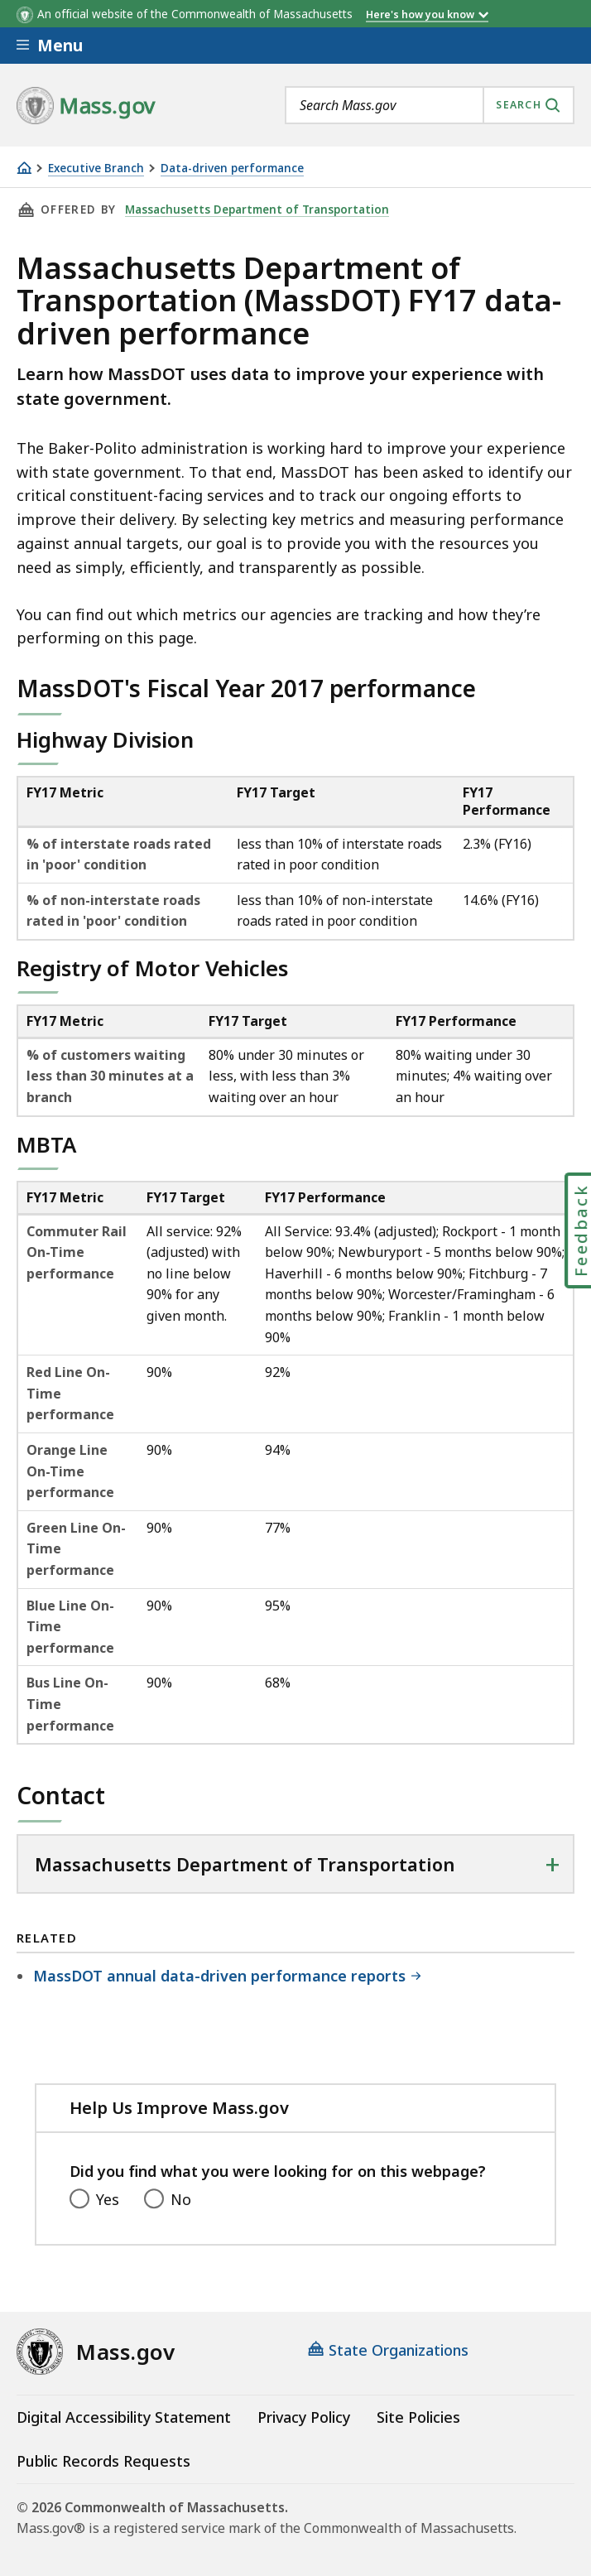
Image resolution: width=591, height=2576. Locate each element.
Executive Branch (96, 168)
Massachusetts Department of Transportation (257, 209)
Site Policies (418, 2417)
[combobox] (429, 105)
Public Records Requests (103, 2461)
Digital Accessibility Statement (124, 2417)
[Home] (24, 167)
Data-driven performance (232, 168)
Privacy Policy (303, 2417)
